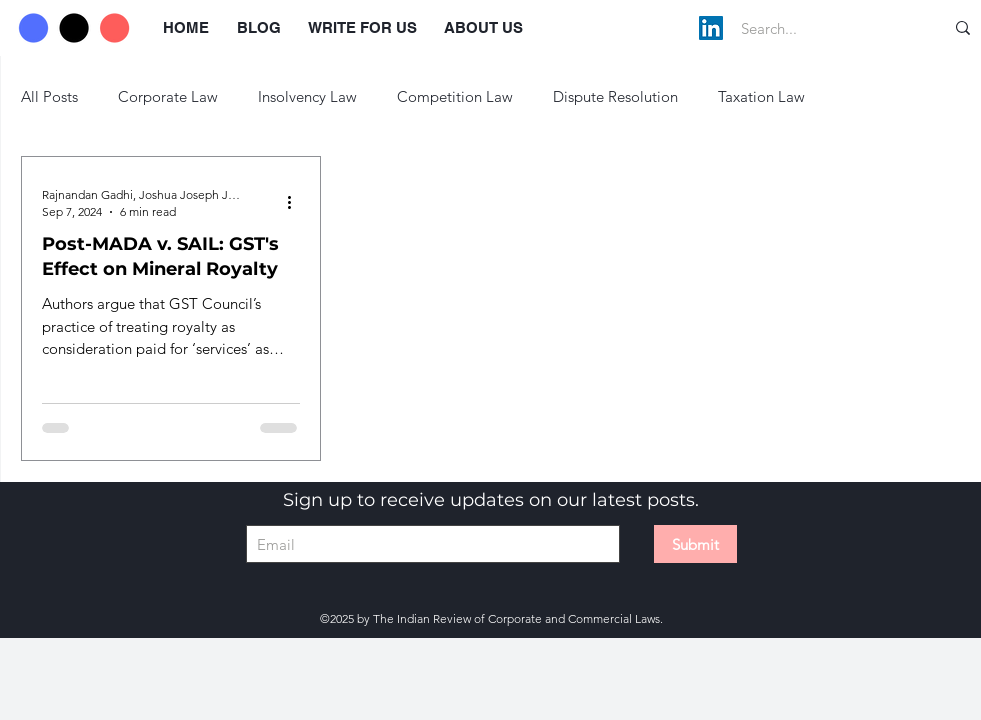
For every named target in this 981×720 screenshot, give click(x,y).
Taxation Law (761, 96)
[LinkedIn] (711, 28)
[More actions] (297, 202)
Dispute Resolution (615, 96)
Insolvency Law (307, 96)
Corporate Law (168, 96)
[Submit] (695, 544)
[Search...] (821, 28)
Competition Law (455, 96)
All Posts (49, 96)
